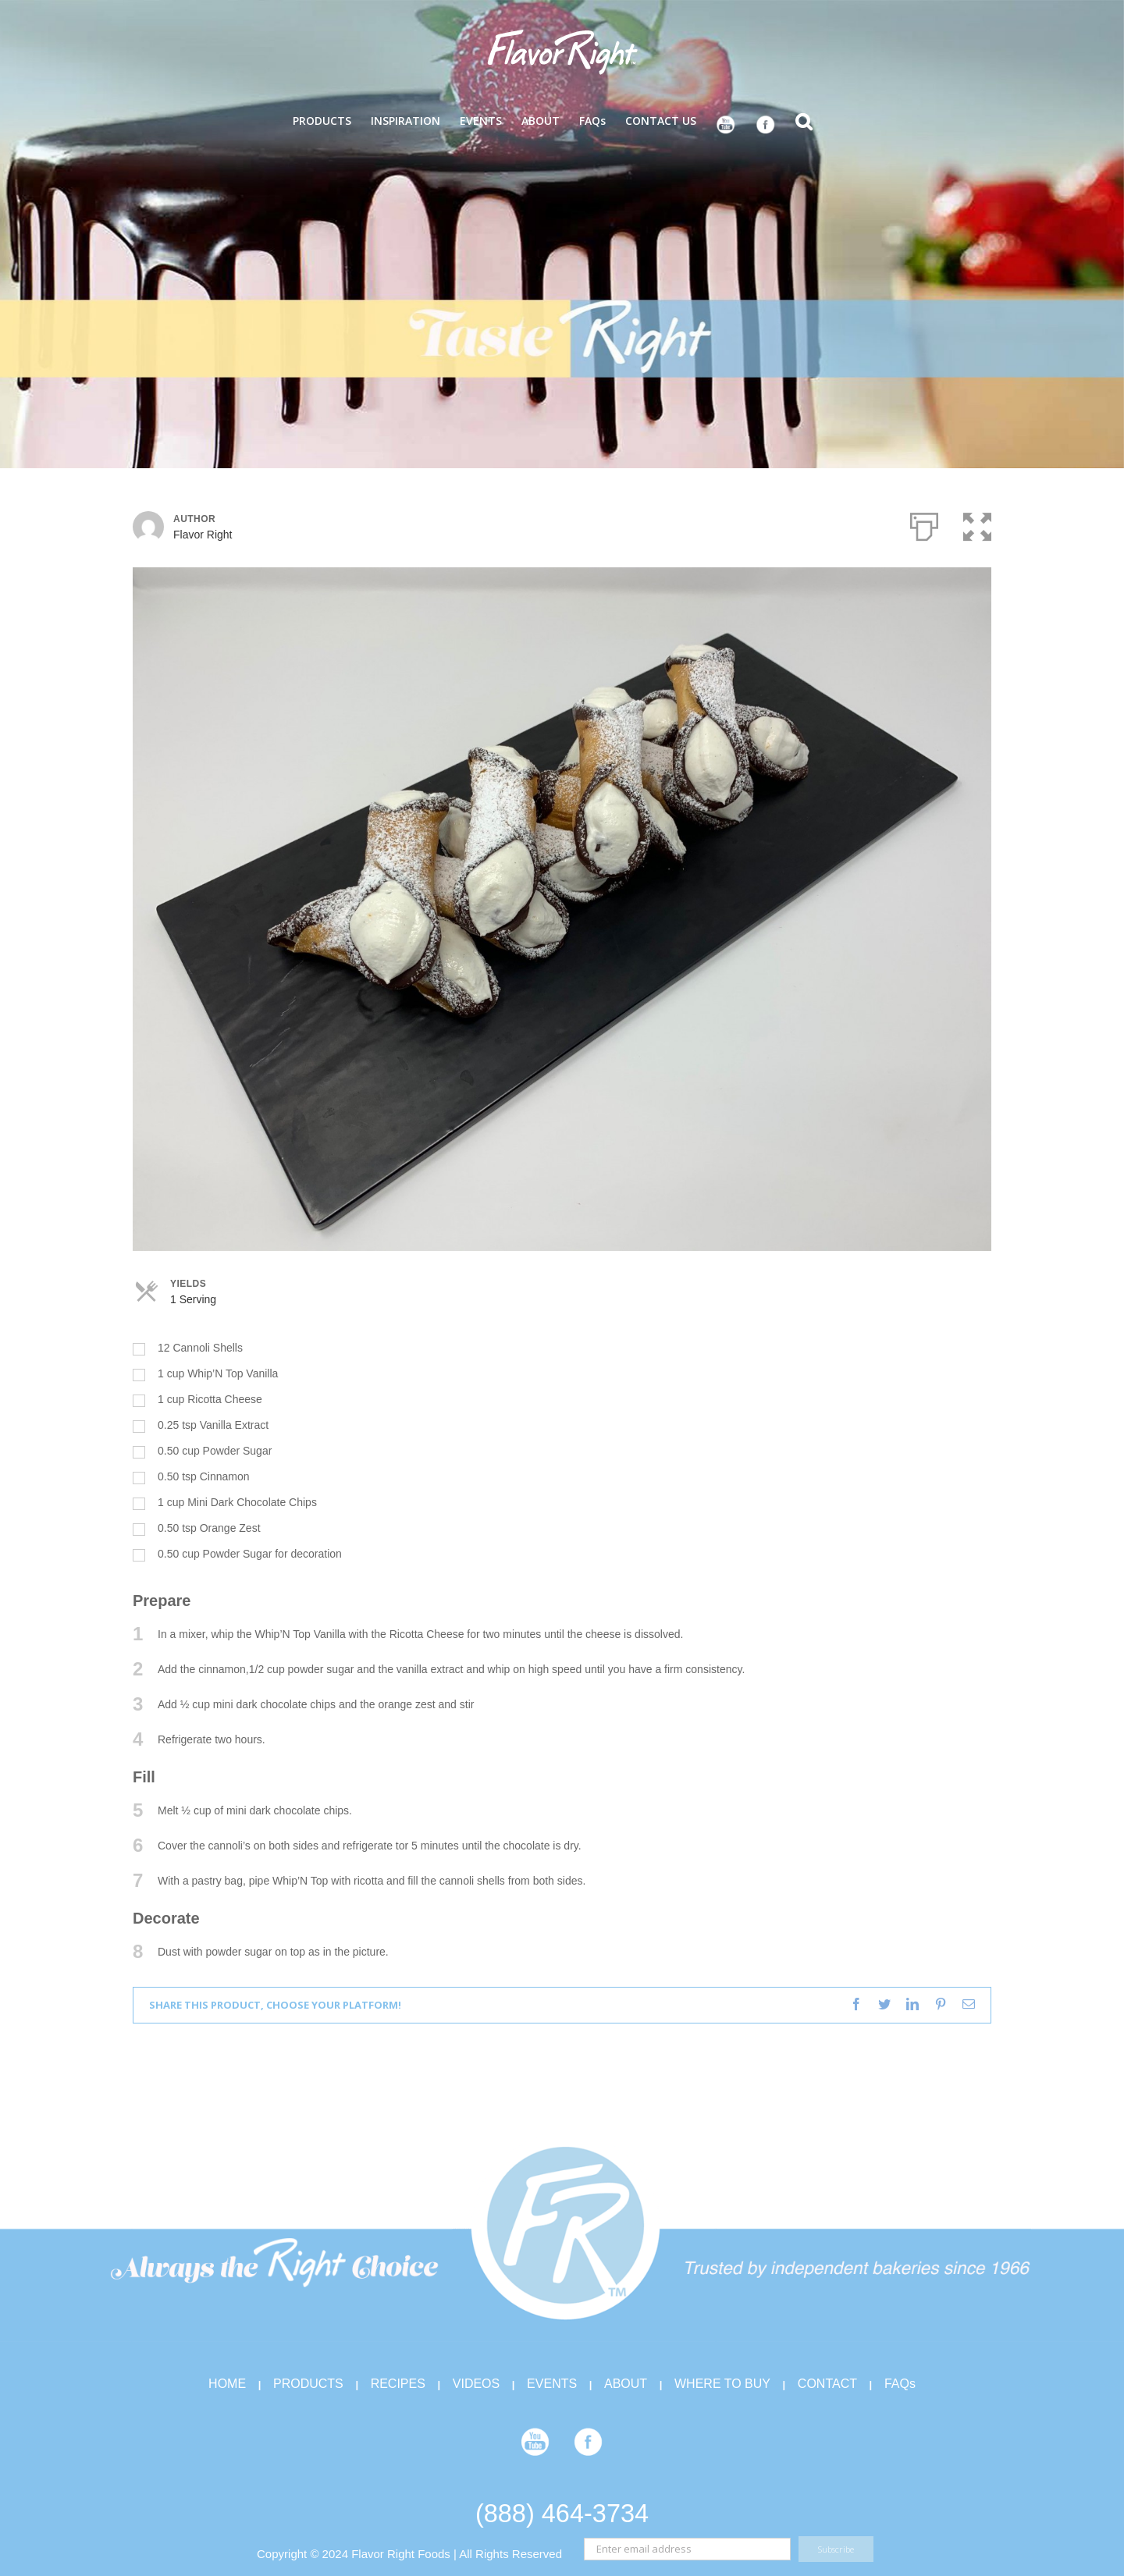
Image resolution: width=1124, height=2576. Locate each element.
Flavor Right (202, 534)
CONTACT (827, 2383)
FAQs (900, 2383)
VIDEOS (476, 2383)
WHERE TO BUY (722, 2383)
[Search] (803, 120)
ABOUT (625, 2383)
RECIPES (398, 2383)
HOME (227, 2383)
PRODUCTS (308, 2383)
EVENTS (552, 2383)
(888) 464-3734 (562, 2514)
